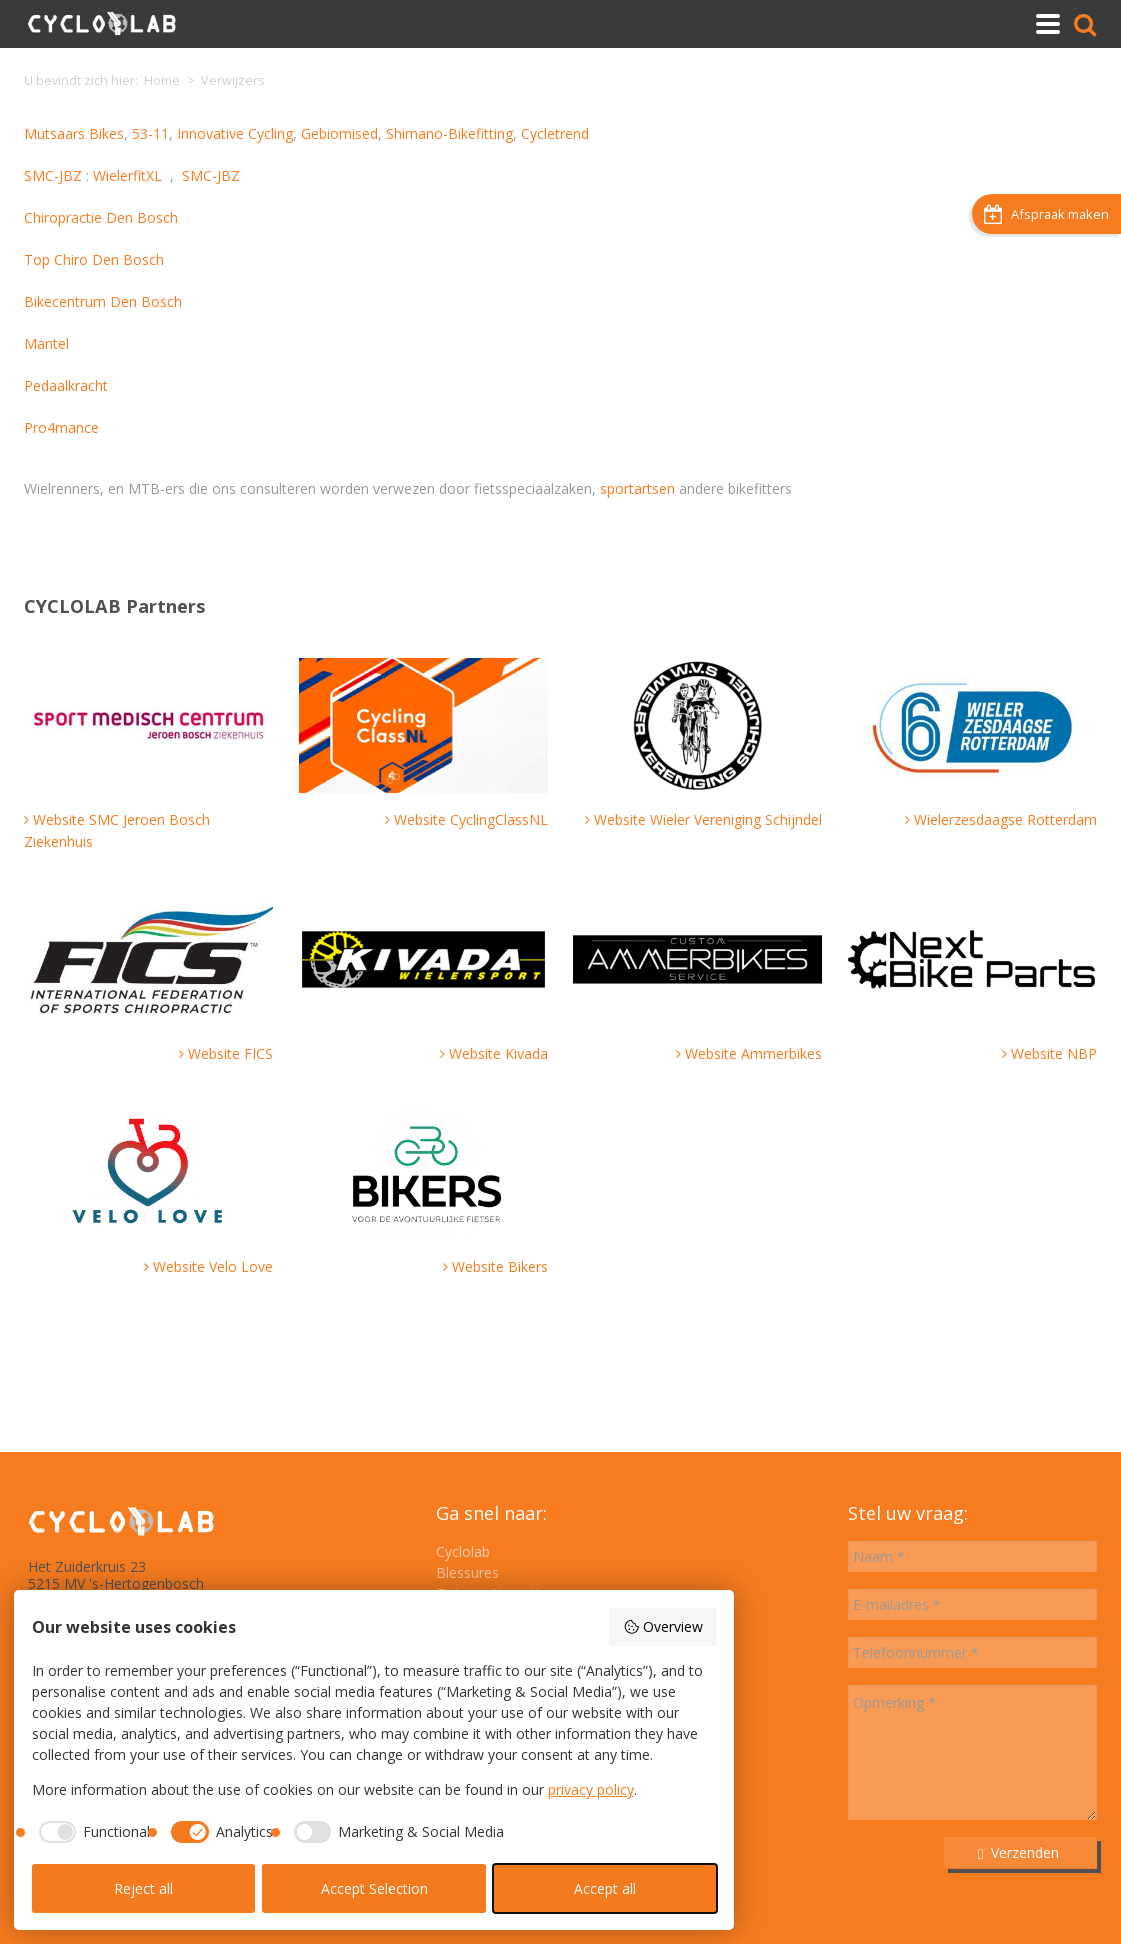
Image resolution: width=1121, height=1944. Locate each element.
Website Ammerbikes (753, 1053)
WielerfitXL (127, 175)
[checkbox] (91, 1832)
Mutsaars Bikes (74, 133)
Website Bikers (500, 1266)
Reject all (143, 1888)
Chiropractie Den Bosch (101, 217)
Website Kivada (498, 1053)
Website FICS (230, 1053)
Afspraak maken (1046, 214)
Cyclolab (463, 1551)
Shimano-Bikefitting (449, 133)
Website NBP (1054, 1053)
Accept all (605, 1888)
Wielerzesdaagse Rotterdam (1005, 819)
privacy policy (591, 1789)
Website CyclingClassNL (471, 819)
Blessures (467, 1572)
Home (162, 80)
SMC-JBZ (53, 175)
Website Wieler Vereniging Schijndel (708, 819)
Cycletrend (555, 133)
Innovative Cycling (235, 133)
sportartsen (637, 488)
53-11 (150, 133)
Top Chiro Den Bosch (94, 259)
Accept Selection (374, 1888)
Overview (663, 1626)
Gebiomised (339, 133)
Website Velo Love (213, 1266)
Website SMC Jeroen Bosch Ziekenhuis (117, 830)
